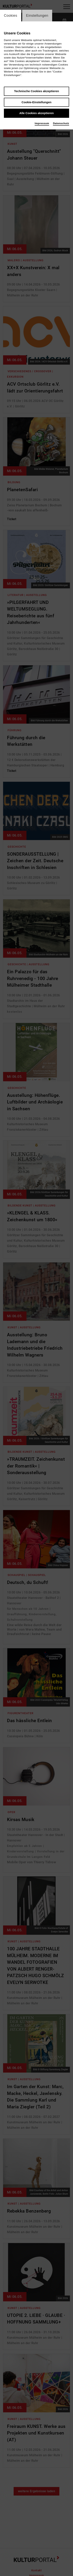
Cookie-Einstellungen (36, 102)
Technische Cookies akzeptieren (36, 91)
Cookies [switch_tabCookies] (10, 15)
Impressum (42, 123)
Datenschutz (61, 123)
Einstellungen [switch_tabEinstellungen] (37, 15)
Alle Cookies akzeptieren (36, 113)
